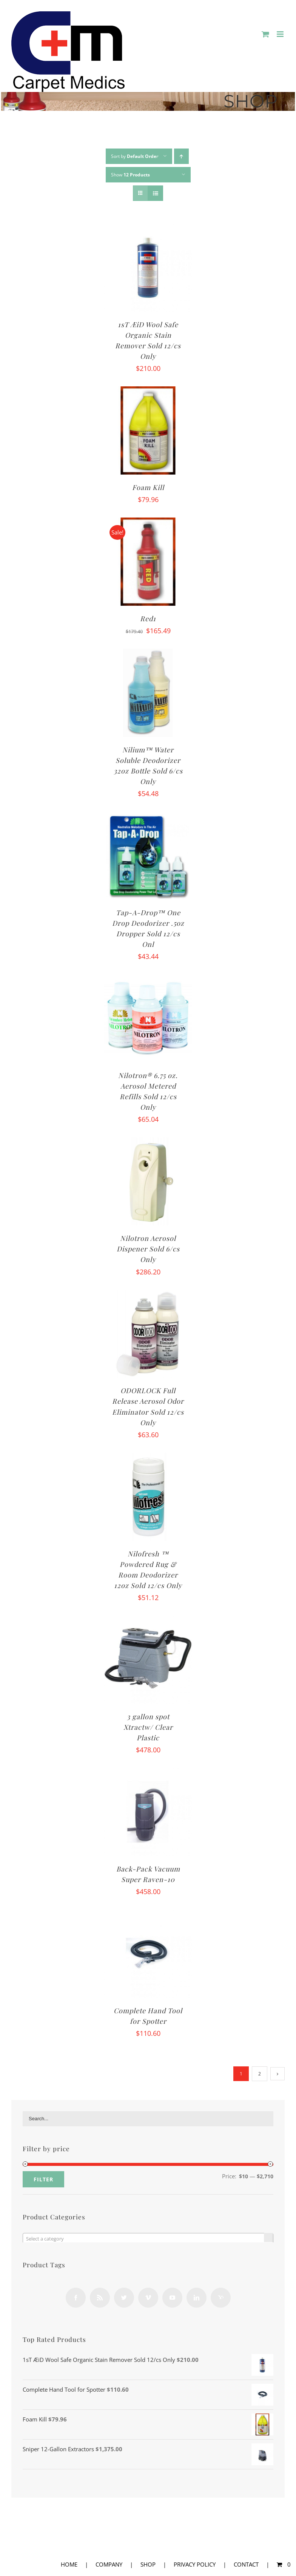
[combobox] (148, 2238)
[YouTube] (172, 2298)
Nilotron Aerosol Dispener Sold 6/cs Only (148, 1249)
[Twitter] (124, 2298)
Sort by (134, 156)
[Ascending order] (181, 156)
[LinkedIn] (197, 2298)
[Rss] (100, 2298)
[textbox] (148, 2238)
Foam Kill (148, 487)
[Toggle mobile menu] (281, 34)
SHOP (148, 2564)
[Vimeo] (148, 2298)
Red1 (148, 618)
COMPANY (109, 2564)
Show (130, 175)
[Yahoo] (221, 2298)
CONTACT (246, 2564)
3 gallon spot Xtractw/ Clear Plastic (148, 1727)
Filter (43, 2179)
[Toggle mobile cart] (265, 34)
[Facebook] (76, 2298)
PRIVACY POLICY (195, 2564)
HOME (69, 2564)
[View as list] (155, 193)
